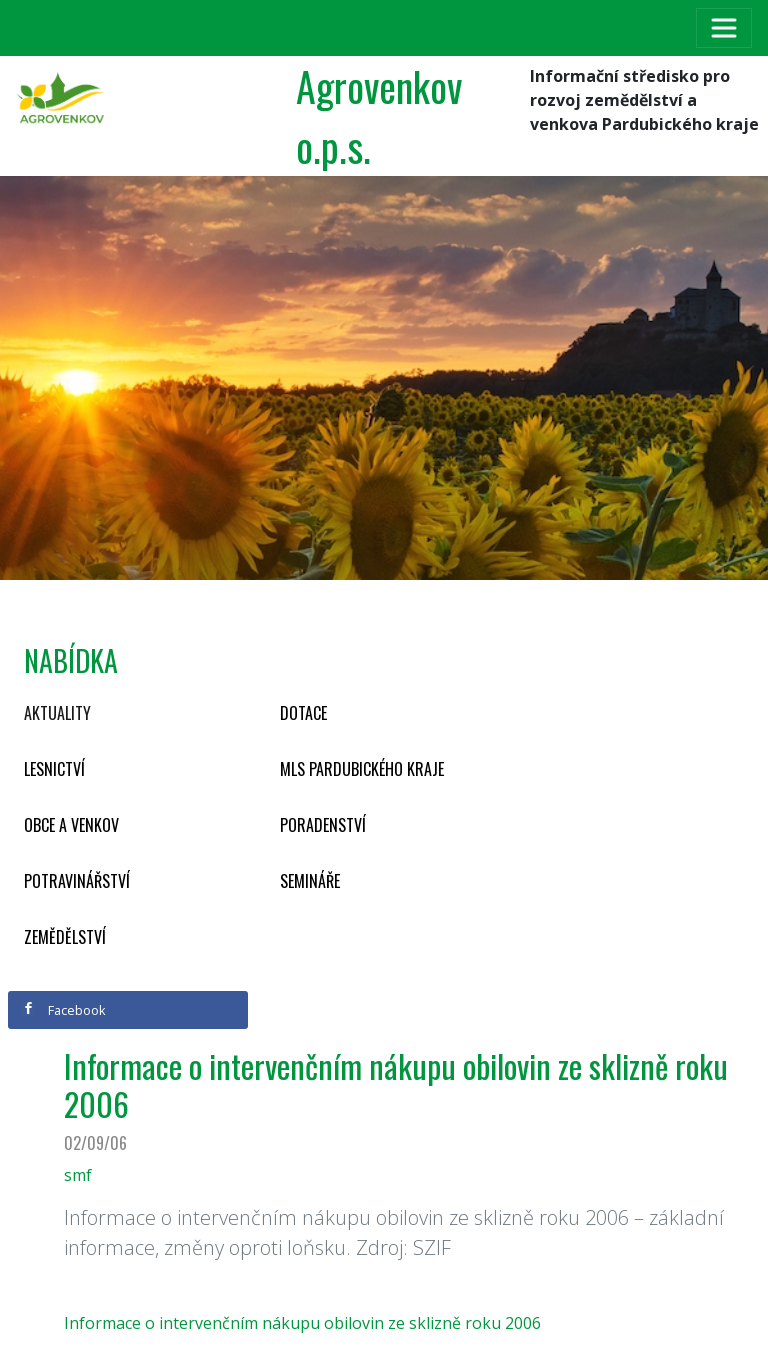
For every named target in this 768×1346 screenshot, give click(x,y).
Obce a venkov (71, 825)
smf (78, 1175)
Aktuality (57, 713)
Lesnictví (54, 769)
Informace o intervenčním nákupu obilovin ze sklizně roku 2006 (302, 1323)
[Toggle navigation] (724, 28)
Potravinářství (77, 881)
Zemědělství (65, 937)
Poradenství (323, 825)
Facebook (64, 1010)
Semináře (310, 881)
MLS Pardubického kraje (362, 769)
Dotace (303, 713)
